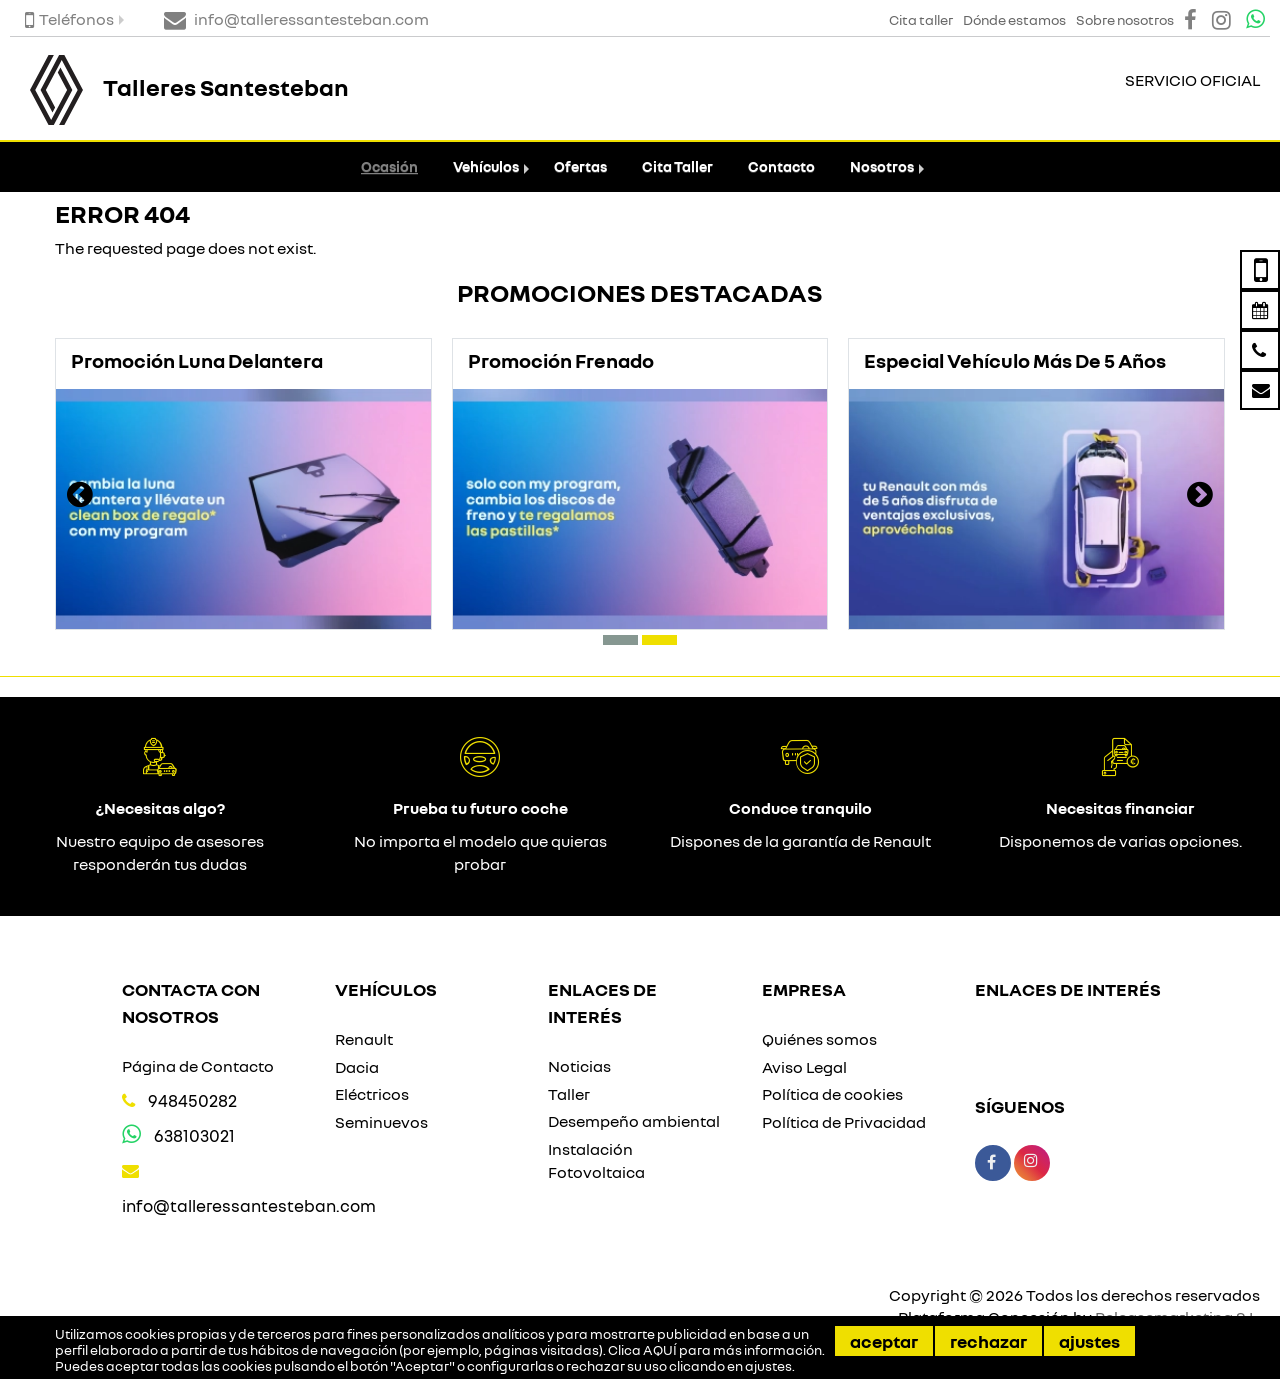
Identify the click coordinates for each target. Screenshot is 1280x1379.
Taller (569, 1094)
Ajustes (1089, 1341)
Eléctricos (372, 1094)
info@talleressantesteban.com (249, 1205)
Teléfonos (69, 19)
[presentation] (80, 497)
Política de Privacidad (844, 1122)
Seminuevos (381, 1122)
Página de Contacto (198, 1066)
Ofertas (580, 166)
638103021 (194, 1135)
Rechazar (988, 1341)
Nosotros (882, 166)
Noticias (579, 1066)
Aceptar (884, 1341)
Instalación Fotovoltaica (596, 1160)
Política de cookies (832, 1094)
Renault (364, 1039)
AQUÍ (660, 1350)
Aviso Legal (804, 1067)
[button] (620, 640)
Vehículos (486, 166)
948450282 (192, 1100)
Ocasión (389, 166)
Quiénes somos (819, 1039)
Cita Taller (677, 166)
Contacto (781, 166)
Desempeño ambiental (634, 1121)
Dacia (357, 1067)
